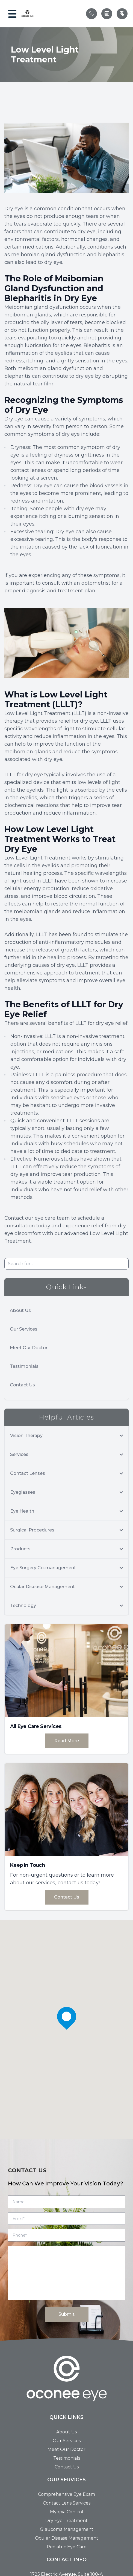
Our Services (23, 1329)
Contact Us (22, 1384)
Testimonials (24, 1366)
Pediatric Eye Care (67, 2546)
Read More (66, 1740)
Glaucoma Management (66, 2529)
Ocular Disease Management (66, 2538)
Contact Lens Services (66, 2503)
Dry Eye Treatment (66, 2520)
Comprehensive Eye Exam (66, 2494)
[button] (12, 14)
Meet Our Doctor (29, 1347)
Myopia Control (66, 2511)
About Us (20, 1310)
